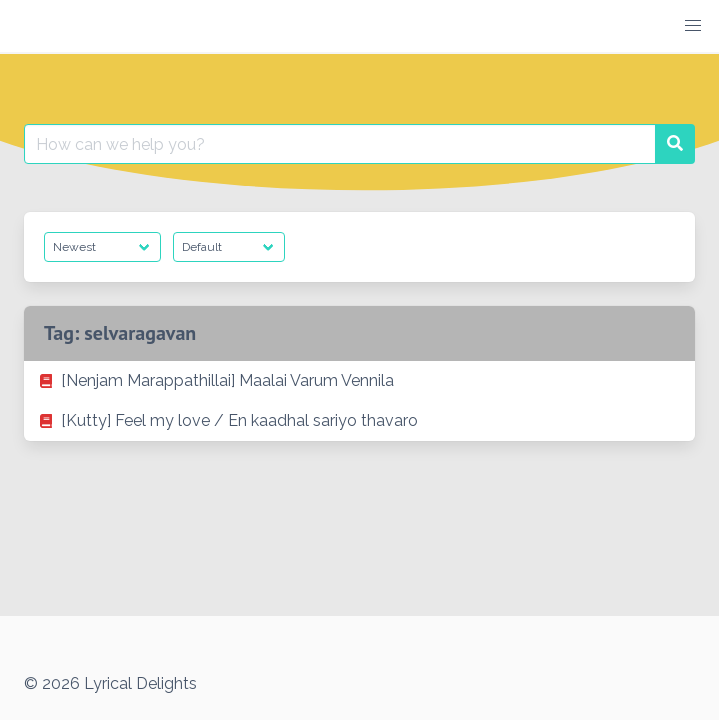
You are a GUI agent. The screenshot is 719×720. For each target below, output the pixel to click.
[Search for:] (340, 144)
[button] (693, 26)
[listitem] (359, 381)
